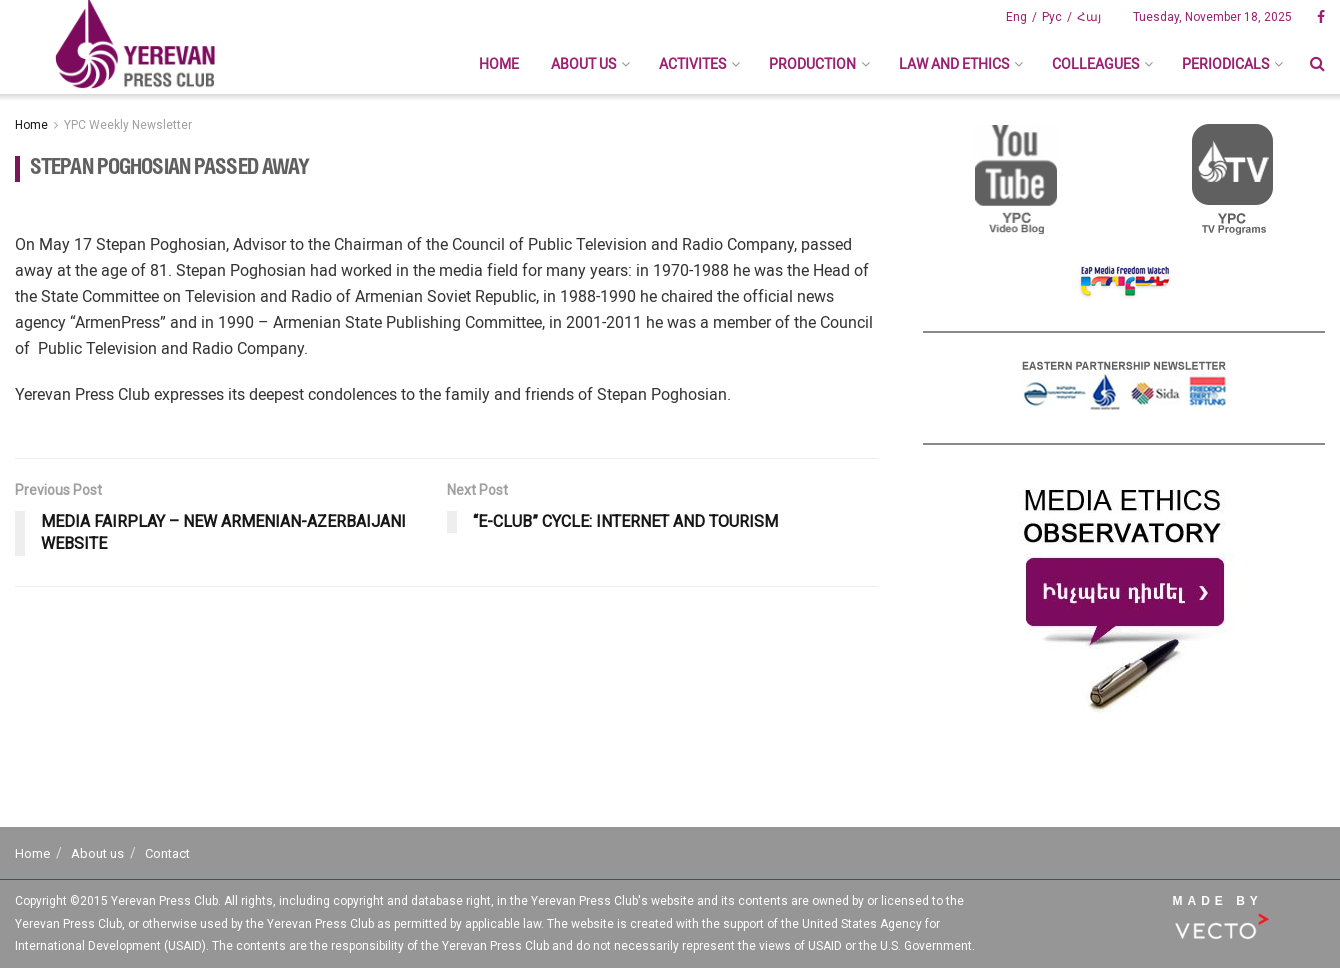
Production (812, 64)
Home (499, 64)
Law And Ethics (954, 64)
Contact (167, 853)
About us (583, 64)
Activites (692, 64)
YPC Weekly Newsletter (128, 125)
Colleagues (1095, 64)
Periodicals (1225, 64)
